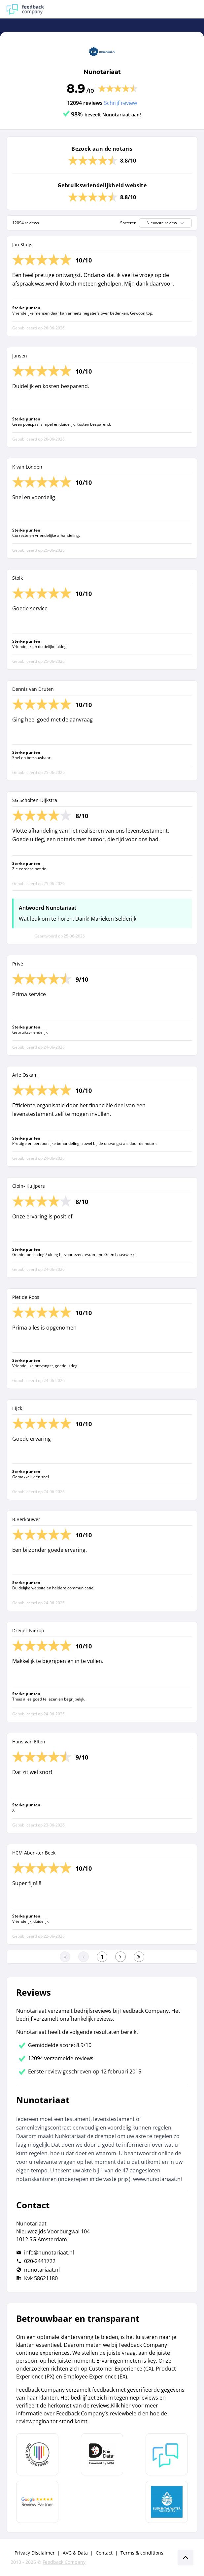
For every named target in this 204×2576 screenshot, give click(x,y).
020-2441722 (39, 2261)
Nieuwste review (166, 223)
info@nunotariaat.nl (49, 2252)
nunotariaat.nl (42, 2269)
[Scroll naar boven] (185, 2557)
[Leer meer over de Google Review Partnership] (37, 2502)
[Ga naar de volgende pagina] (120, 1956)
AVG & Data (75, 2553)
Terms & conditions (141, 2553)
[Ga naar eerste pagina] (65, 1956)
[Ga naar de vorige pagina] (83, 1956)
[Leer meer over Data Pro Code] (37, 2454)
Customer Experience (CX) (121, 2368)
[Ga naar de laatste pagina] (139, 1956)
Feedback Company (64, 2562)
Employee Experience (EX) (95, 2376)
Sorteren (128, 223)
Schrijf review (120, 103)
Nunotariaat (102, 72)
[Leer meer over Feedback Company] (167, 2454)
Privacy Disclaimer (35, 2553)
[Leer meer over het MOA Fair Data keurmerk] (102, 2454)
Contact (104, 2553)
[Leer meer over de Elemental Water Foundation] (167, 2502)
